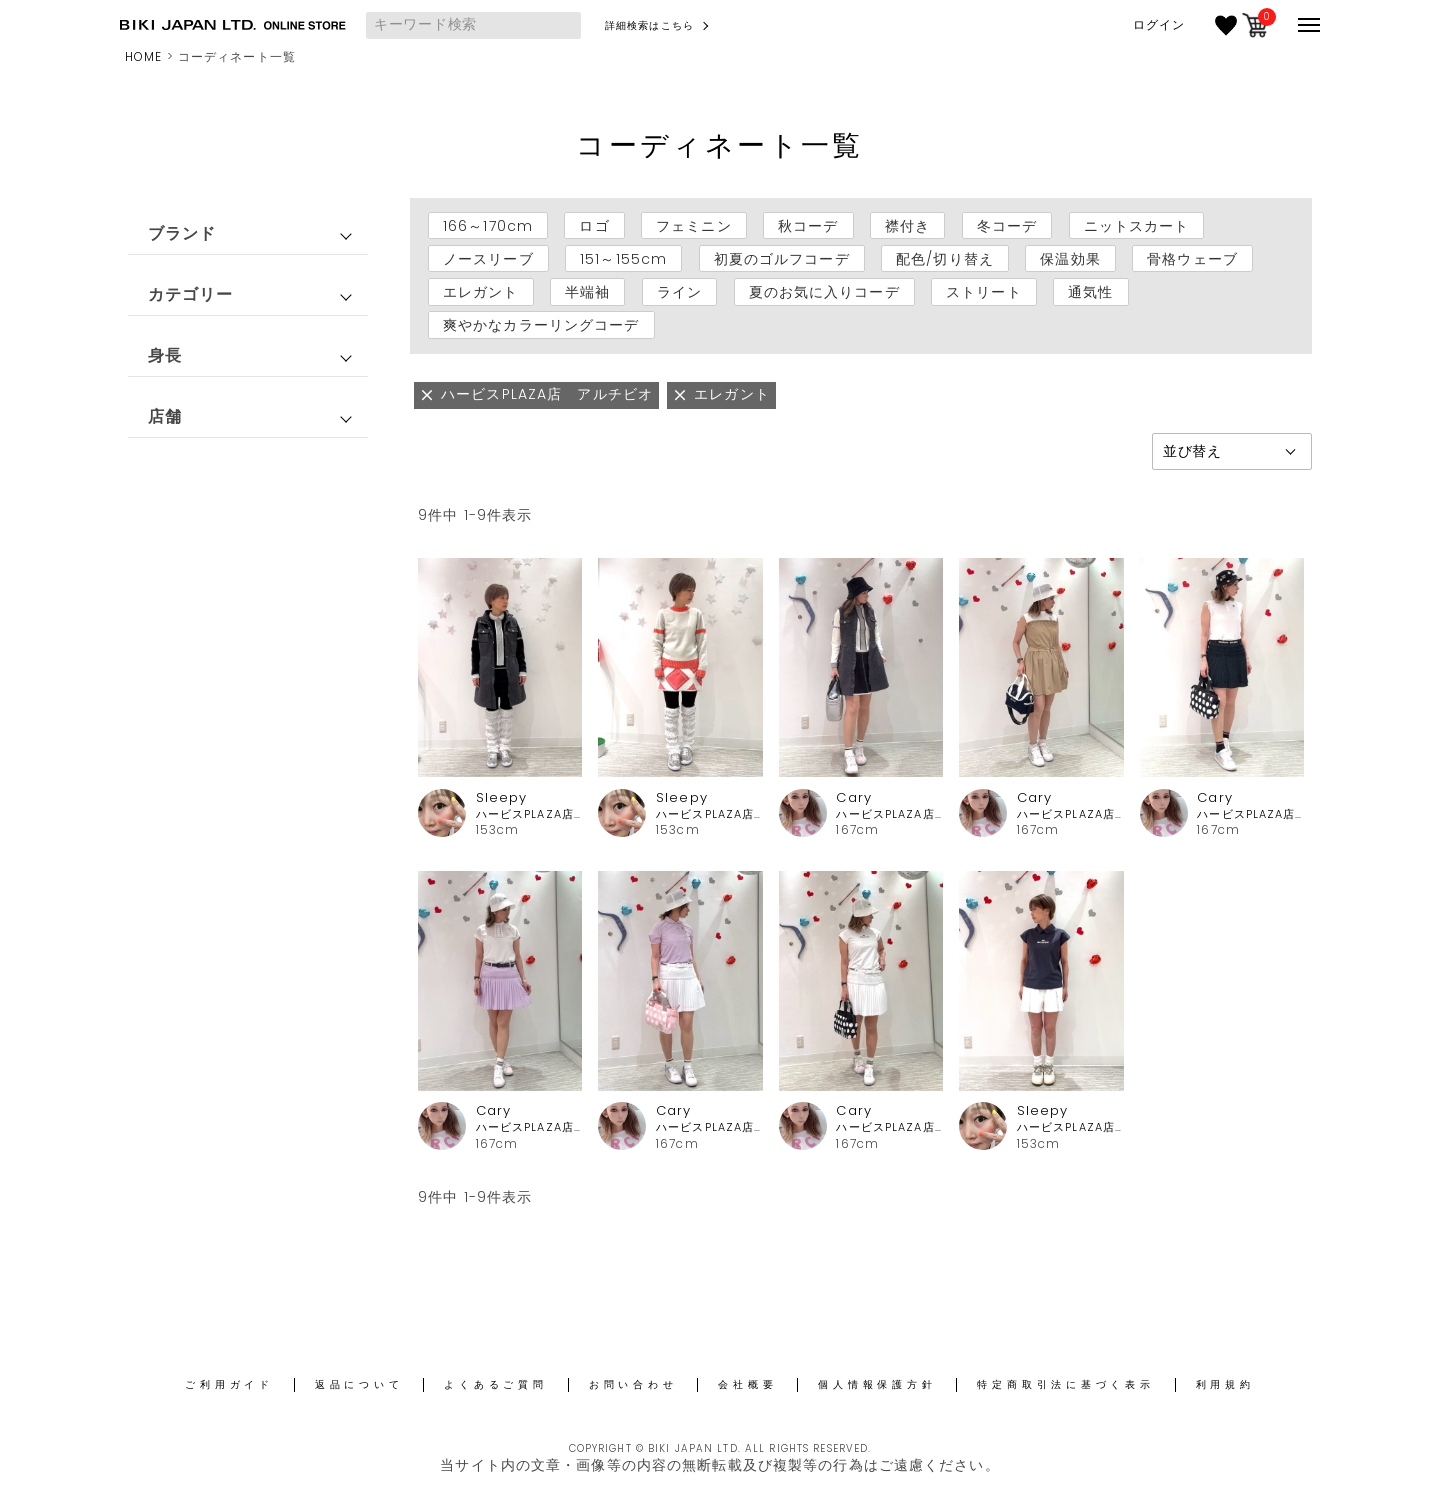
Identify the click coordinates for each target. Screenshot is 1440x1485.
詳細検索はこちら (649, 25)
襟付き (907, 225)
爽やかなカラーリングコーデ (541, 325)
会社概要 (747, 1384)
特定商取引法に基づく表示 (1065, 1384)
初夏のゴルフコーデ (782, 259)
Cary (853, 797)
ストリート (984, 292)
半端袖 (587, 292)
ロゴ (594, 225)
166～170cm (488, 225)
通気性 (1090, 292)
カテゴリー (191, 294)
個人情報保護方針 (877, 1384)
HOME (143, 56)
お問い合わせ (633, 1384)
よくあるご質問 (495, 1384)
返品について (359, 1384)
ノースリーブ (488, 259)
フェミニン (694, 225)
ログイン (1159, 25)
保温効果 (1070, 259)
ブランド (182, 233)
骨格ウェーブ (1192, 259)
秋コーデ (808, 225)
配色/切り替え (945, 259)
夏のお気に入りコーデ (824, 292)
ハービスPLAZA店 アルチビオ (529, 814)
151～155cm (623, 259)
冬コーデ (1007, 225)
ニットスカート (1137, 225)
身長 (165, 355)
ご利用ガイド (229, 1384)
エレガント (481, 292)
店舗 (165, 416)
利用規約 (1225, 1384)
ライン (679, 292)
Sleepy (502, 797)
